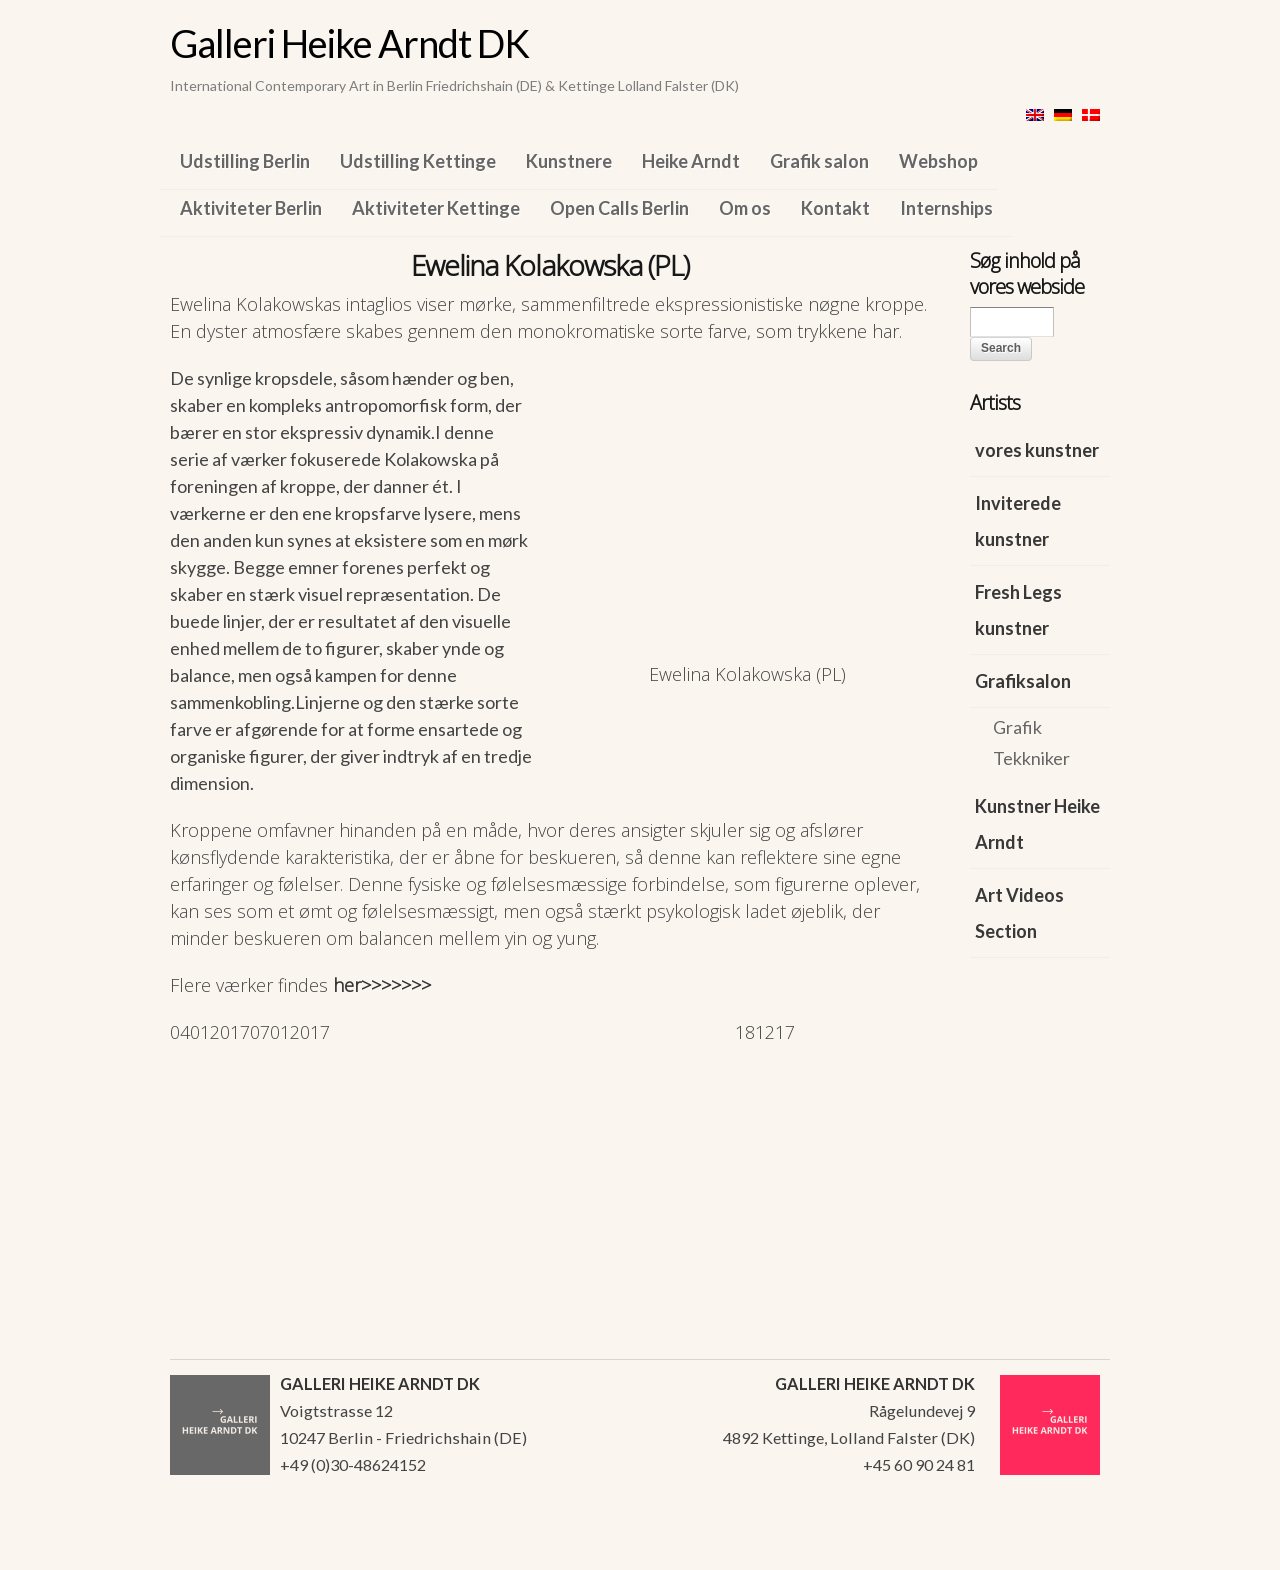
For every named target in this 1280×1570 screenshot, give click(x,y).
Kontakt (835, 208)
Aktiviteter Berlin (251, 208)
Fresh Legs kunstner (1018, 610)
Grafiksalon (1023, 681)
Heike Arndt (691, 161)
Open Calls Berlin (619, 208)
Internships (946, 208)
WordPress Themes (1072, 1549)
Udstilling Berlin (245, 161)
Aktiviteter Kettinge (436, 208)
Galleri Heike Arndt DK (349, 43)
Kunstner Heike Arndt (1037, 824)
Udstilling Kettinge (418, 161)
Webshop (938, 161)
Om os (745, 208)
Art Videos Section (1019, 913)
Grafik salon (819, 161)
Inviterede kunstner (1018, 521)
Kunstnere (569, 161)
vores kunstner (1037, 450)
